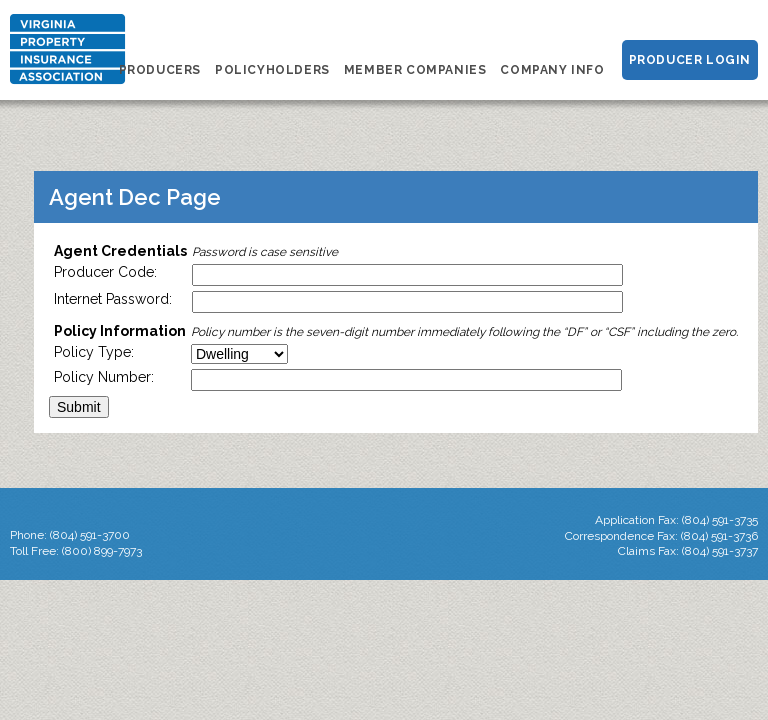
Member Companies (415, 70)
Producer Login (690, 60)
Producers (160, 70)
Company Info (552, 70)
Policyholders (272, 70)
